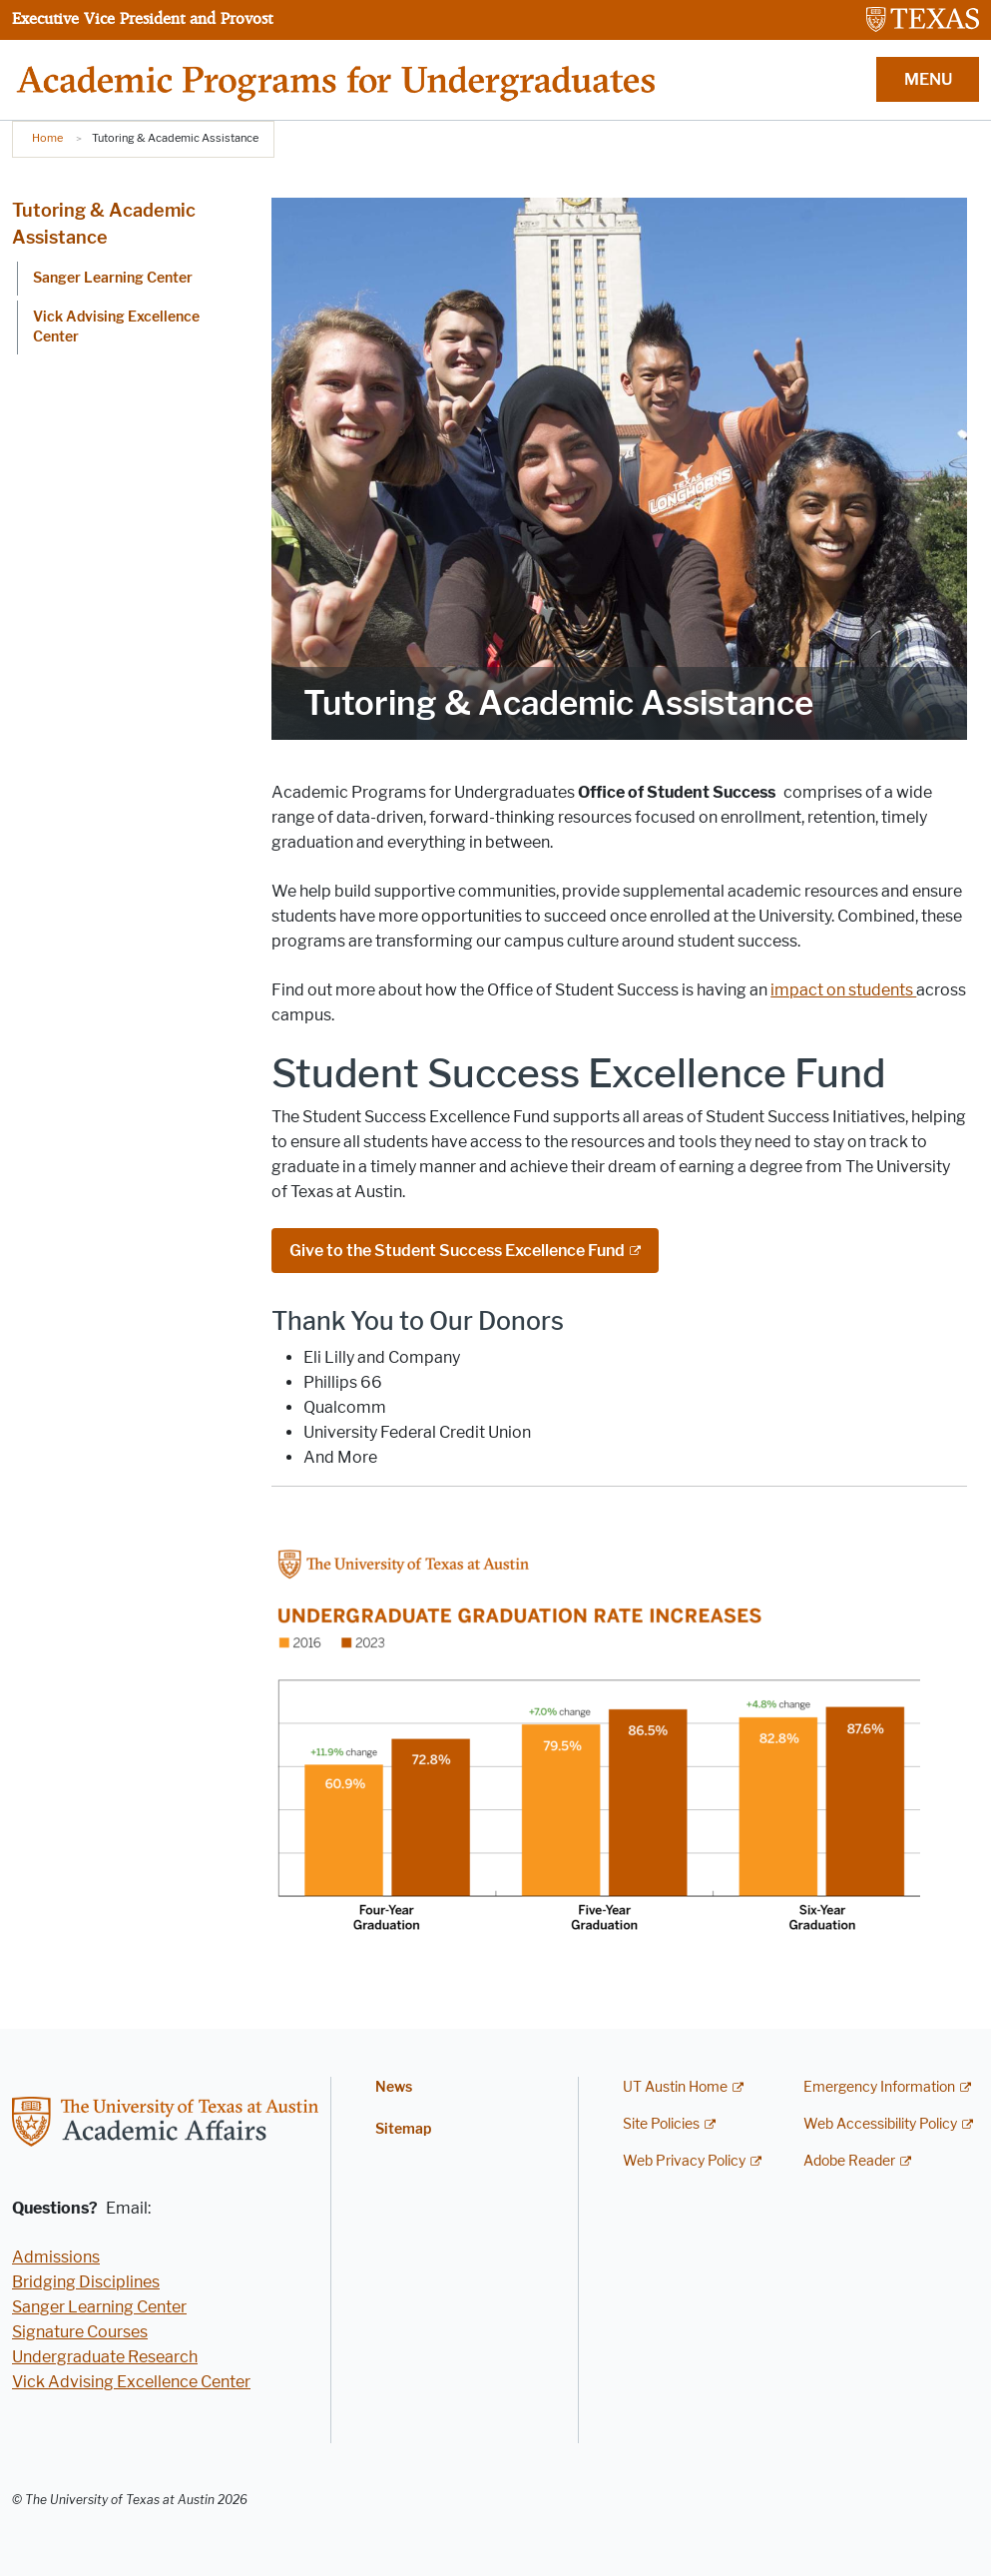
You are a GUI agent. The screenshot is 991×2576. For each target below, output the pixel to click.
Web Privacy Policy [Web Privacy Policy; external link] (684, 2161)
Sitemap (403, 2129)
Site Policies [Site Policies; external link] (661, 2124)
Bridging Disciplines (86, 2281)
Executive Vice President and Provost (142, 18)
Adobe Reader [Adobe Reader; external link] (849, 2161)
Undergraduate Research (105, 2356)
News (393, 2087)
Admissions (56, 2257)
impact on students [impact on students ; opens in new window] (843, 989)
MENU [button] (928, 79)
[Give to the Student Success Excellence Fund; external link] (465, 1250)
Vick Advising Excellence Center (116, 327)
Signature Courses (80, 2331)
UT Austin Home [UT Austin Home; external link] (675, 2087)
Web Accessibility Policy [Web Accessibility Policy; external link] (880, 2124)
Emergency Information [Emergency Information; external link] (879, 2087)
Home (47, 138)
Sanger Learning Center (113, 278)
